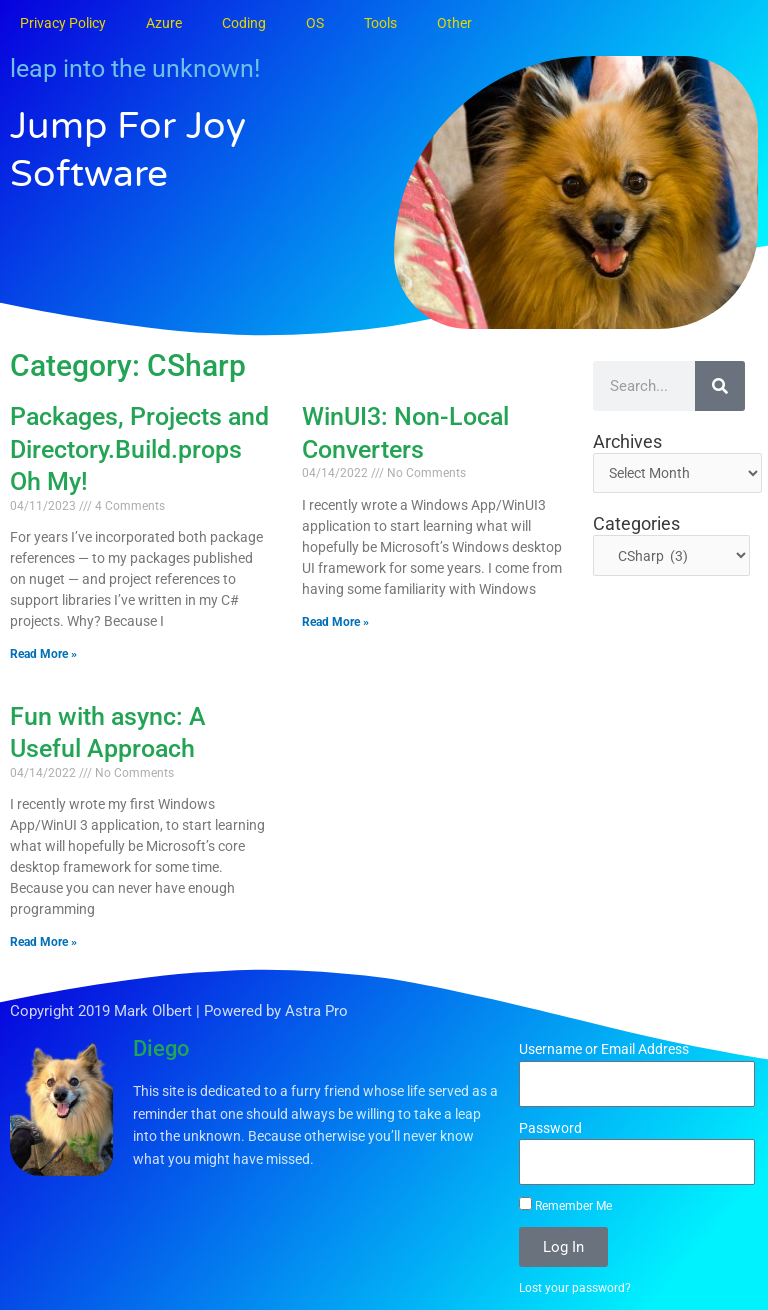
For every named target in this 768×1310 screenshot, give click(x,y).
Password (550, 1128)
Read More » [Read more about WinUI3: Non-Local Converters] (335, 622)
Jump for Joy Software (135, 149)
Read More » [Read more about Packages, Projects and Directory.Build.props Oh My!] (43, 654)
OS (315, 23)
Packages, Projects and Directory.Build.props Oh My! (139, 449)
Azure (164, 23)
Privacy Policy (63, 23)
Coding (244, 23)
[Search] (720, 386)
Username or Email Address (604, 1049)
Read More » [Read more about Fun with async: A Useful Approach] (43, 942)
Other (454, 23)
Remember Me (565, 1205)
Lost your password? (575, 1288)
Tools (380, 23)
